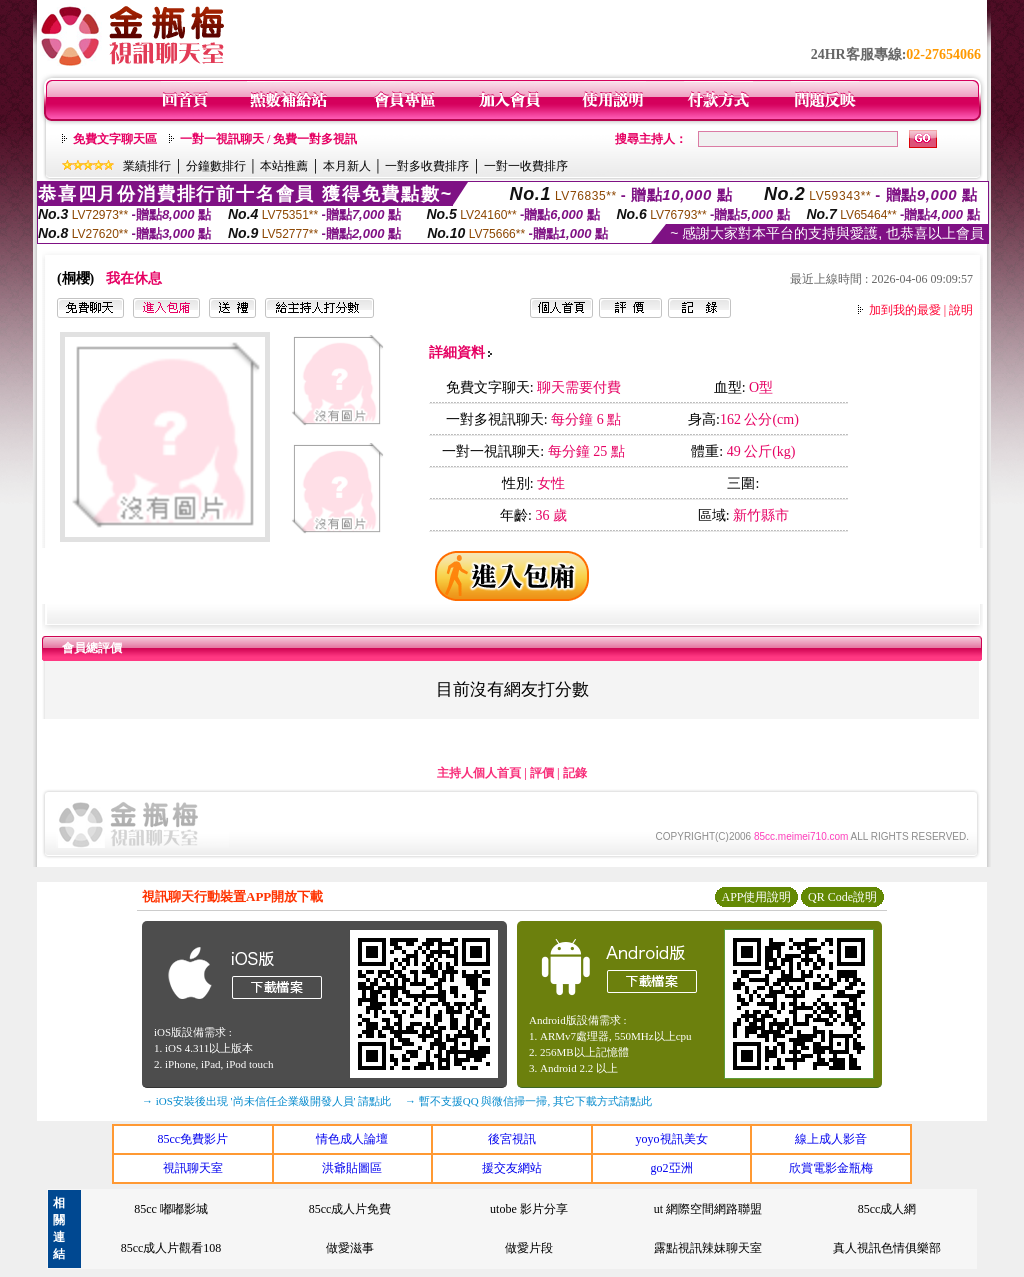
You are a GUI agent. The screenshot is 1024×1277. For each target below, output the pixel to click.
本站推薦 (284, 166)
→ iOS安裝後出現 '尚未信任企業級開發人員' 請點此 (266, 1101)
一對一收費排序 (526, 166)
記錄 (575, 773)
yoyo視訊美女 (672, 1139)
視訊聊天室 (193, 1168)
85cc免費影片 (192, 1139)
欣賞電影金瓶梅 (831, 1168)
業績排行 (147, 166)
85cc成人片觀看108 (171, 1248)
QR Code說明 (842, 897)
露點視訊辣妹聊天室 (708, 1248)
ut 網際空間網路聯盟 (708, 1209)
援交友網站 (512, 1168)
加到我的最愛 (905, 310)
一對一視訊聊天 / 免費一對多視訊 (268, 139)
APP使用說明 (756, 897)
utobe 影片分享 (529, 1209)
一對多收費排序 (427, 166)
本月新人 (347, 166)
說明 (961, 310)
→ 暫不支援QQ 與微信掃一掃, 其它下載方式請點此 (528, 1101)
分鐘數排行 (216, 166)
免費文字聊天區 (115, 139)
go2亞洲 (672, 1168)
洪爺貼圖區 (352, 1168)
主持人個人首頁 (479, 773)
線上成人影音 (831, 1139)
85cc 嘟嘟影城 (171, 1209)
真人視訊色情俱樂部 (887, 1248)
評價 (542, 773)
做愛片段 (529, 1248)
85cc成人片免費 (350, 1209)
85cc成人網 (887, 1209)
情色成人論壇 (352, 1139)
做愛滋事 (350, 1248)
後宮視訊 (512, 1139)
